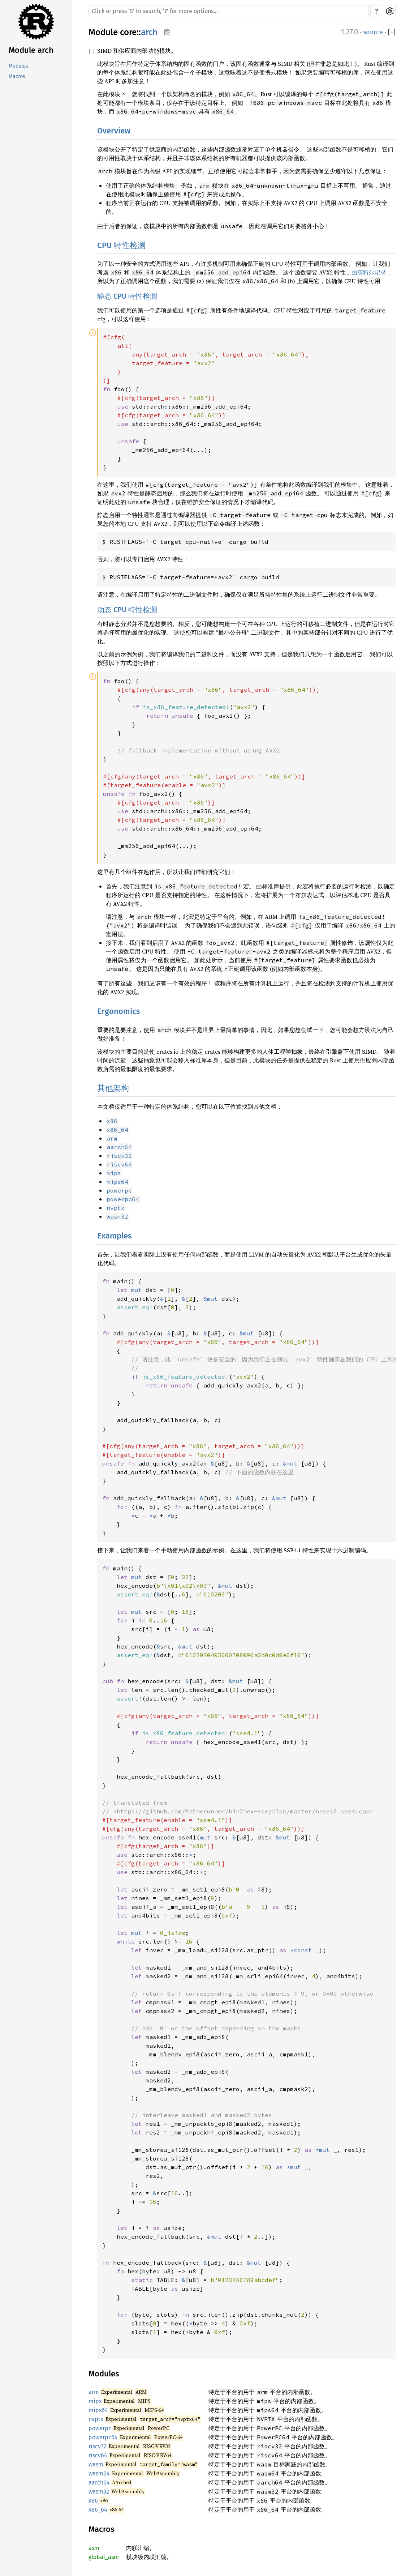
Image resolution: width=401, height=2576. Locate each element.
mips (95, 2401)
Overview (113, 131)
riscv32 (98, 2446)
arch (149, 32)
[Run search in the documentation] (229, 11)
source (373, 32)
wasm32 (99, 2491)
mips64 (98, 2410)
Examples (114, 1236)
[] (392, 32)
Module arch (31, 50)
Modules (18, 66)
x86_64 (98, 2509)
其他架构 (113, 1088)
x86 (93, 2500)
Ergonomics (118, 1011)
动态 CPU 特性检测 (127, 609)
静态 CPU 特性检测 (127, 296)
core (128, 32)
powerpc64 (103, 2437)
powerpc (100, 2428)
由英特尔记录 (369, 272)
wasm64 (99, 2473)
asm (94, 2548)
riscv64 (98, 2455)
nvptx (96, 2419)
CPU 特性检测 (121, 245)
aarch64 (99, 2482)
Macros (17, 76)
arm (94, 2392)
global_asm (104, 2557)
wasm (96, 2464)
